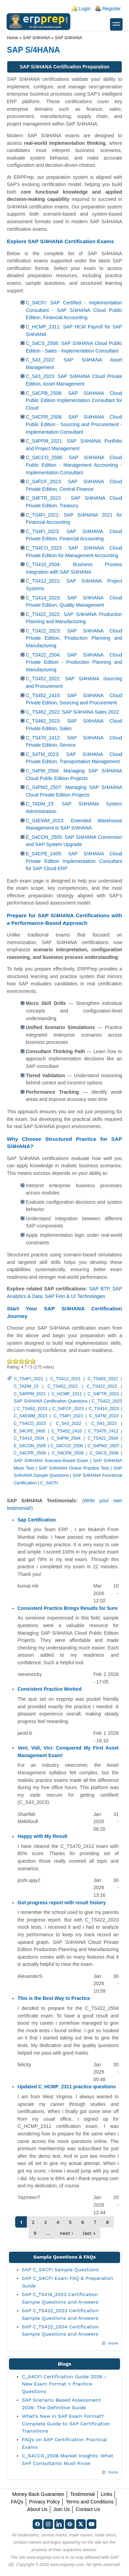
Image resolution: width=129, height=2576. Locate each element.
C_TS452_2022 (62, 1386)
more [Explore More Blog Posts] (113, 2472)
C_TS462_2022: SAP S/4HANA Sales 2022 (72, 712)
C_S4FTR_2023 (103, 1394)
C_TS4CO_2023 (30, 1423)
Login (84, 8)
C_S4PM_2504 (65, 1438)
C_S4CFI (49, 1483)
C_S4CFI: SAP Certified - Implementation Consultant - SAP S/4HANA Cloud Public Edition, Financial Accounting (74, 310)
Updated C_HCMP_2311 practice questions (67, 2086)
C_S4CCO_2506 (67, 1445)
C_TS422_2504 (103, 1438)
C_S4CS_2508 (104, 1453)
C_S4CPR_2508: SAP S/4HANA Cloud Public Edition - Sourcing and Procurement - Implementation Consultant (74, 424)
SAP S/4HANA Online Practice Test (74, 1468)
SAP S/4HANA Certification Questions (51, 1401)
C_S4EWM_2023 (30, 1416)
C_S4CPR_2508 (30, 1453)
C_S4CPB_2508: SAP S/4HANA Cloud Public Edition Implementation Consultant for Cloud (74, 400)
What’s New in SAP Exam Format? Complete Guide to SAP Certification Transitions (66, 2423)
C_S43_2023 (104, 1423)
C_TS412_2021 (65, 1378)
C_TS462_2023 (32, 1408)
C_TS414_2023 (104, 1408)
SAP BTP (99, 1288)
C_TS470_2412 (103, 1431)
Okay (16, 1361)
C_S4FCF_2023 (68, 1408)
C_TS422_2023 (107, 1401)
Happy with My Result (42, 1836)
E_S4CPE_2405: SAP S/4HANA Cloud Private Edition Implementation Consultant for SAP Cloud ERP (74, 861)
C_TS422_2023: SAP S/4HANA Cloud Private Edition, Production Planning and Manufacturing (74, 638)
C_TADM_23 (26, 1386)
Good (21, 1361)
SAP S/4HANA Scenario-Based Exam (51, 1460)
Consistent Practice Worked (50, 1689)
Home (12, 37)
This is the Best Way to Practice (54, 1998)
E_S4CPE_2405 (29, 1431)
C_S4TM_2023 (103, 1416)
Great (27, 1361)
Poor (10, 1361)
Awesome (32, 1361)
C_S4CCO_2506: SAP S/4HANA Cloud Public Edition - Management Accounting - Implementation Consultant (74, 465)
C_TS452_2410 (67, 1431)
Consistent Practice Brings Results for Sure (68, 1608)
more (113, 2343)
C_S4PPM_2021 (30, 1394)
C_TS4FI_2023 (68, 1416)
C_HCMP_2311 (67, 1394)
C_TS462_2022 (103, 1378)
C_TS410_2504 (29, 1438)
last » (89, 2233)
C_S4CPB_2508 (68, 1453)
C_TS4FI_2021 (28, 1378)
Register (111, 8)
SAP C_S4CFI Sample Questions (60, 2269)
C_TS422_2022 (102, 1386)
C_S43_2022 (68, 1423)
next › (66, 2233)
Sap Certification (37, 1520)
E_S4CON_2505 (30, 1445)
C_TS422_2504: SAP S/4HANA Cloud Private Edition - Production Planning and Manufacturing (74, 662)
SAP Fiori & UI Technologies (75, 1296)
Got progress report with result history (62, 1902)
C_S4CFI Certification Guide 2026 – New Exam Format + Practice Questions (64, 2384)
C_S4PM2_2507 (103, 1445)
